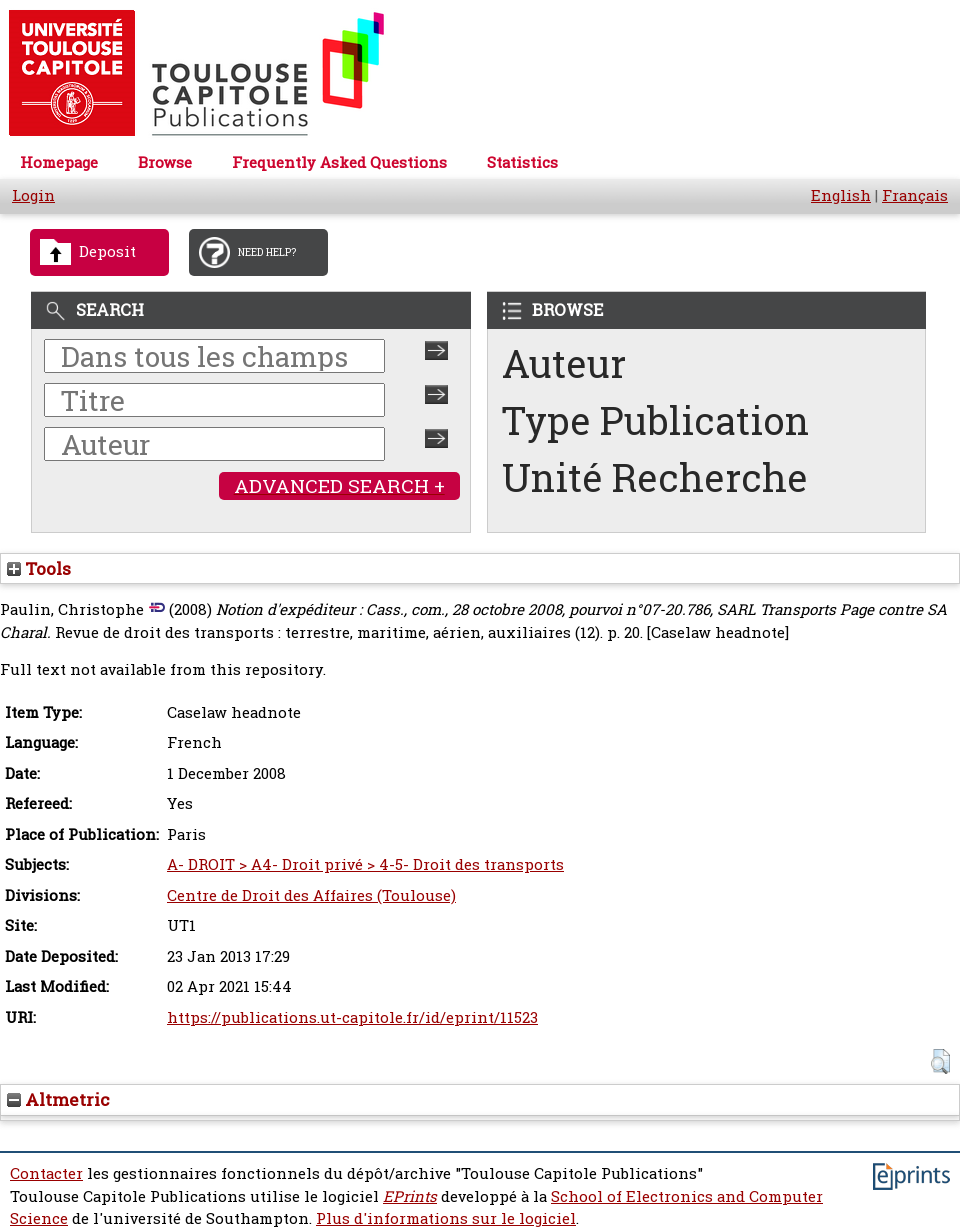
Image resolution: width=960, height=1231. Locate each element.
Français (915, 195)
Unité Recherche (655, 477)
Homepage (59, 162)
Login (33, 195)
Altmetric (58, 1099)
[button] (940, 1061)
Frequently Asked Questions (339, 162)
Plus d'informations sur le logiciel (446, 1218)
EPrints (410, 1196)
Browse (165, 162)
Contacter (46, 1173)
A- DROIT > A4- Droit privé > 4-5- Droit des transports (365, 864)
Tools (39, 568)
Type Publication (655, 420)
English (841, 195)
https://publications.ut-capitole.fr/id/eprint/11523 (352, 1017)
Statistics (522, 162)
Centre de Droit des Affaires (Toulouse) (311, 895)
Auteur (564, 363)
